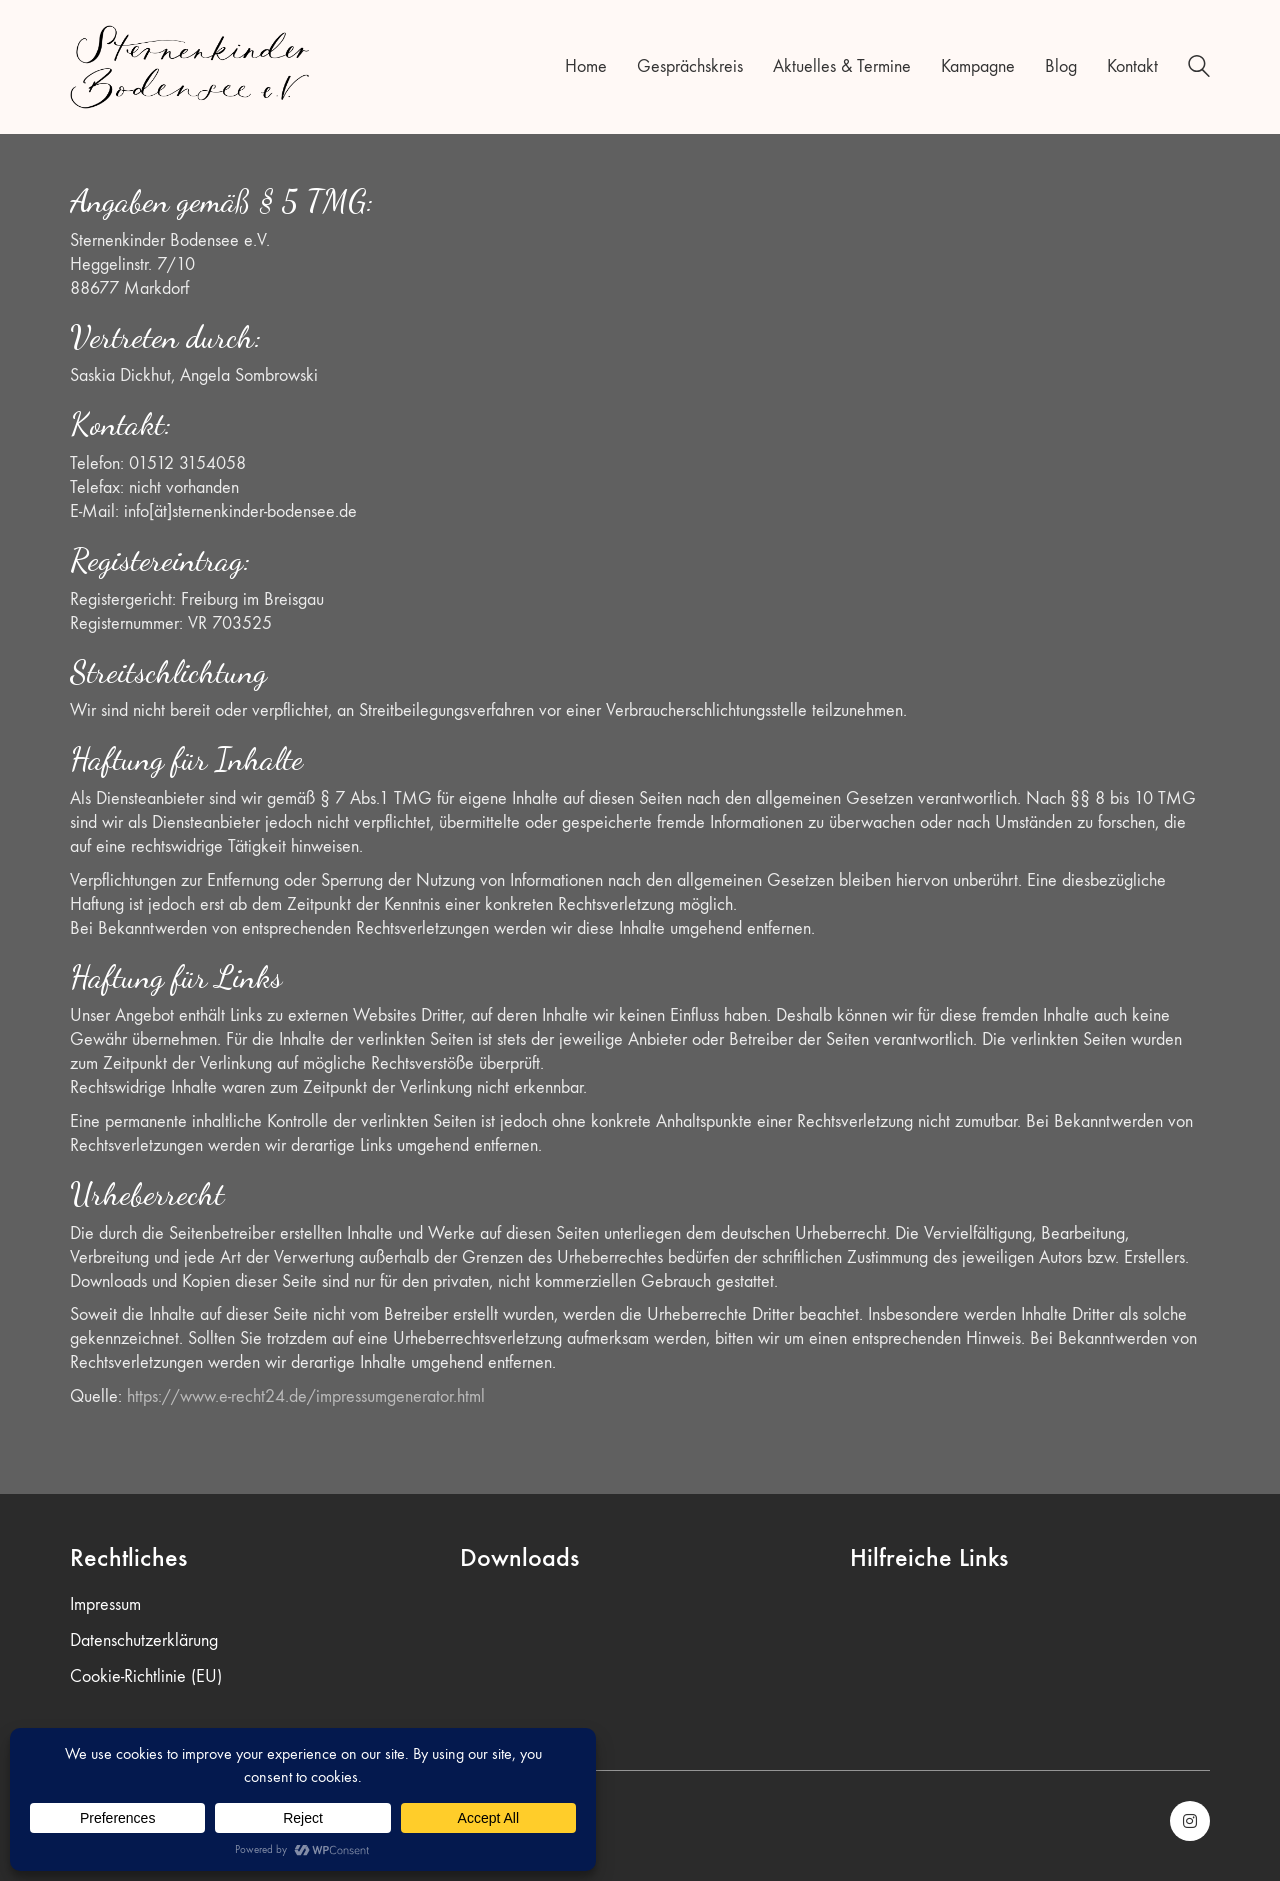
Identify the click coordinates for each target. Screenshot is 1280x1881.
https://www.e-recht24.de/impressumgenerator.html (306, 1396)
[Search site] (1199, 69)
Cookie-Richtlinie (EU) (146, 1676)
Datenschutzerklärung (144, 1640)
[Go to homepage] (190, 67)
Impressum (105, 1604)
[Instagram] (1190, 1821)
